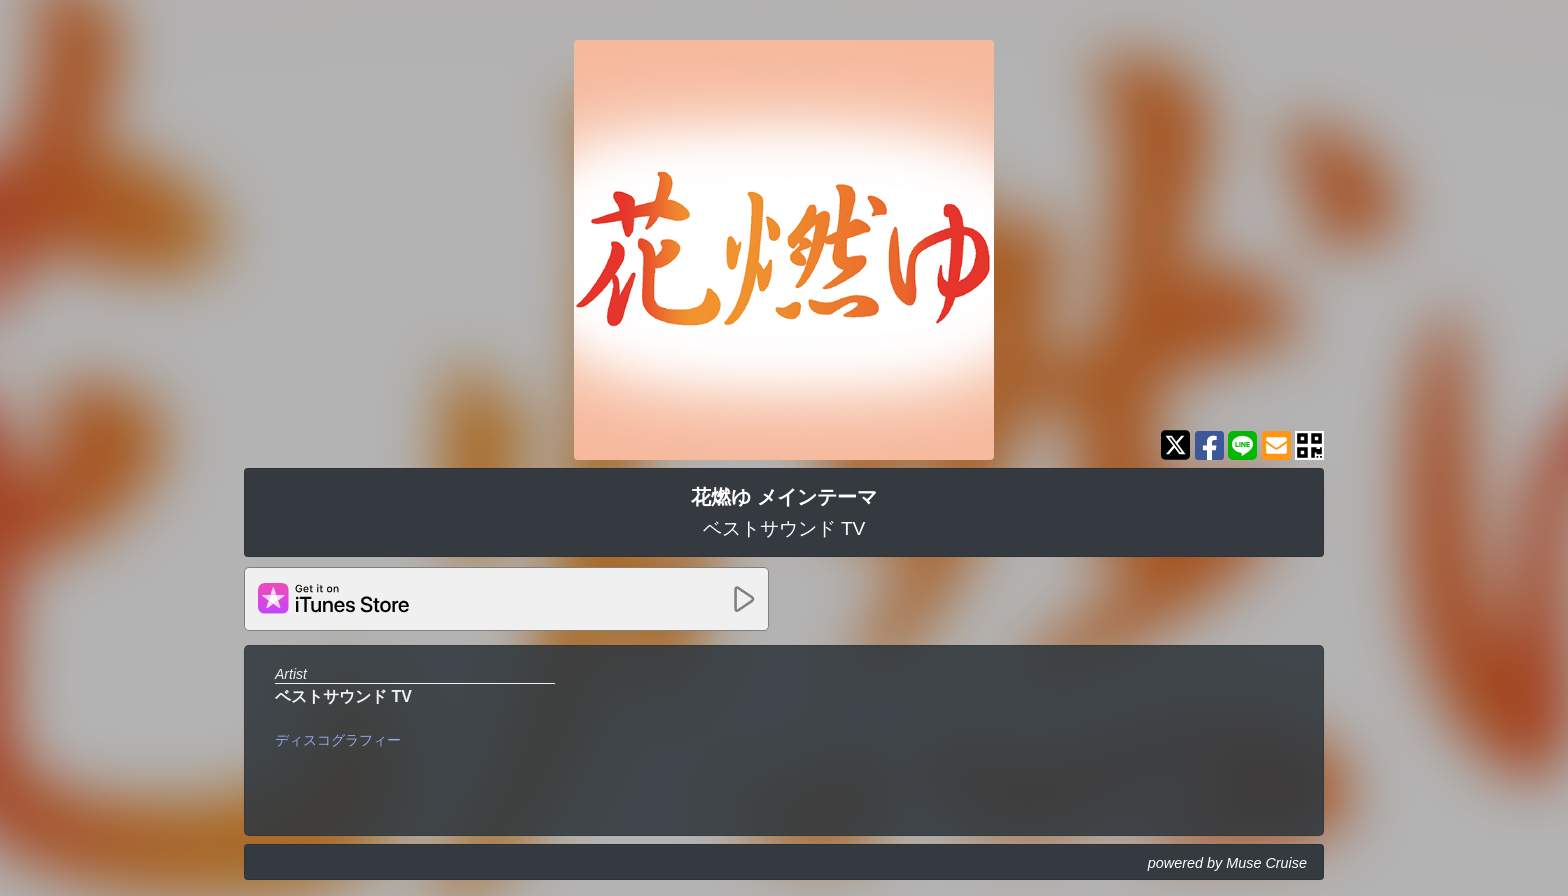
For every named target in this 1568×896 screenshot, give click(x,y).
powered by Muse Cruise (1227, 863)
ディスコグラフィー (338, 740)
